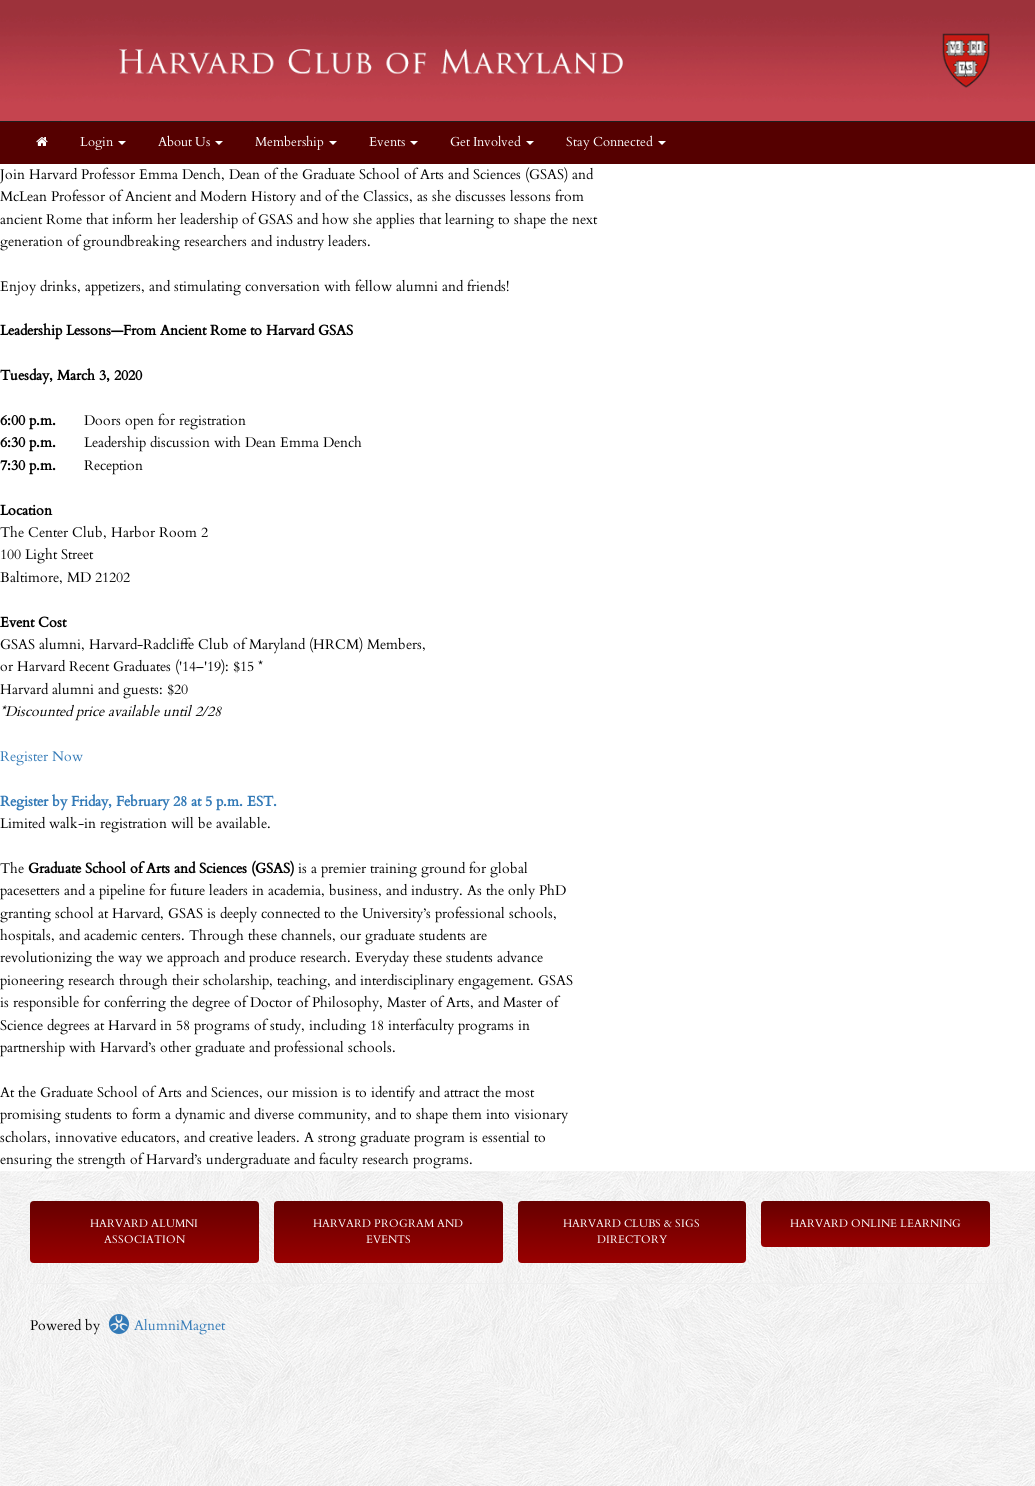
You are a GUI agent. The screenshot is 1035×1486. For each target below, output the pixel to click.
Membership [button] (296, 142)
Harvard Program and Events (388, 1231)
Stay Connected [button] (616, 142)
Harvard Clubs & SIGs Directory (631, 1231)
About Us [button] (190, 142)
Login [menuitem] (103, 142)
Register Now (41, 756)
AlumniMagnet (166, 1325)
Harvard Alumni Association (144, 1231)
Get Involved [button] (492, 142)
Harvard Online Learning (875, 1223)
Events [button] (393, 142)
